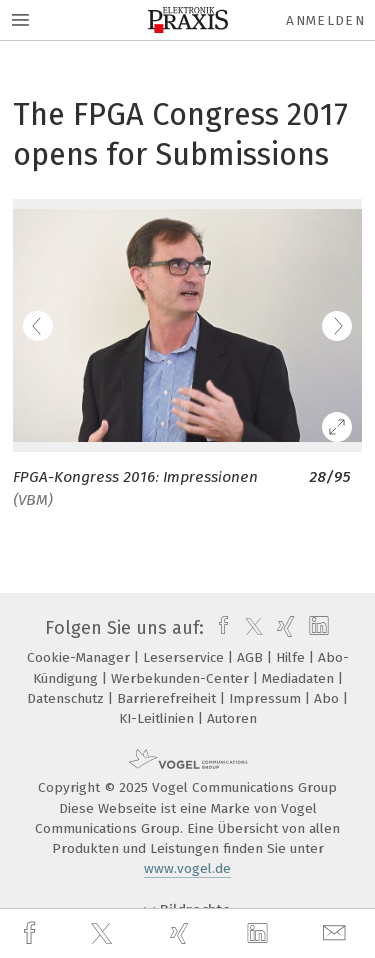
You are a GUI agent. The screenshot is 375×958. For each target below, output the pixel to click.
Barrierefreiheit (168, 698)
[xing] (182, 933)
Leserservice (185, 657)
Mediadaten (300, 678)
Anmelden (325, 20)
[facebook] (32, 933)
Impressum (267, 698)
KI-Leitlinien (158, 718)
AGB (252, 657)
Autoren (232, 718)
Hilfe (292, 657)
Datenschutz (67, 698)
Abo (328, 698)
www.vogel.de (187, 868)
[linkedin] (260, 934)
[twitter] (104, 934)
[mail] (337, 933)
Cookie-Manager (80, 657)
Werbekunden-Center (182, 678)
